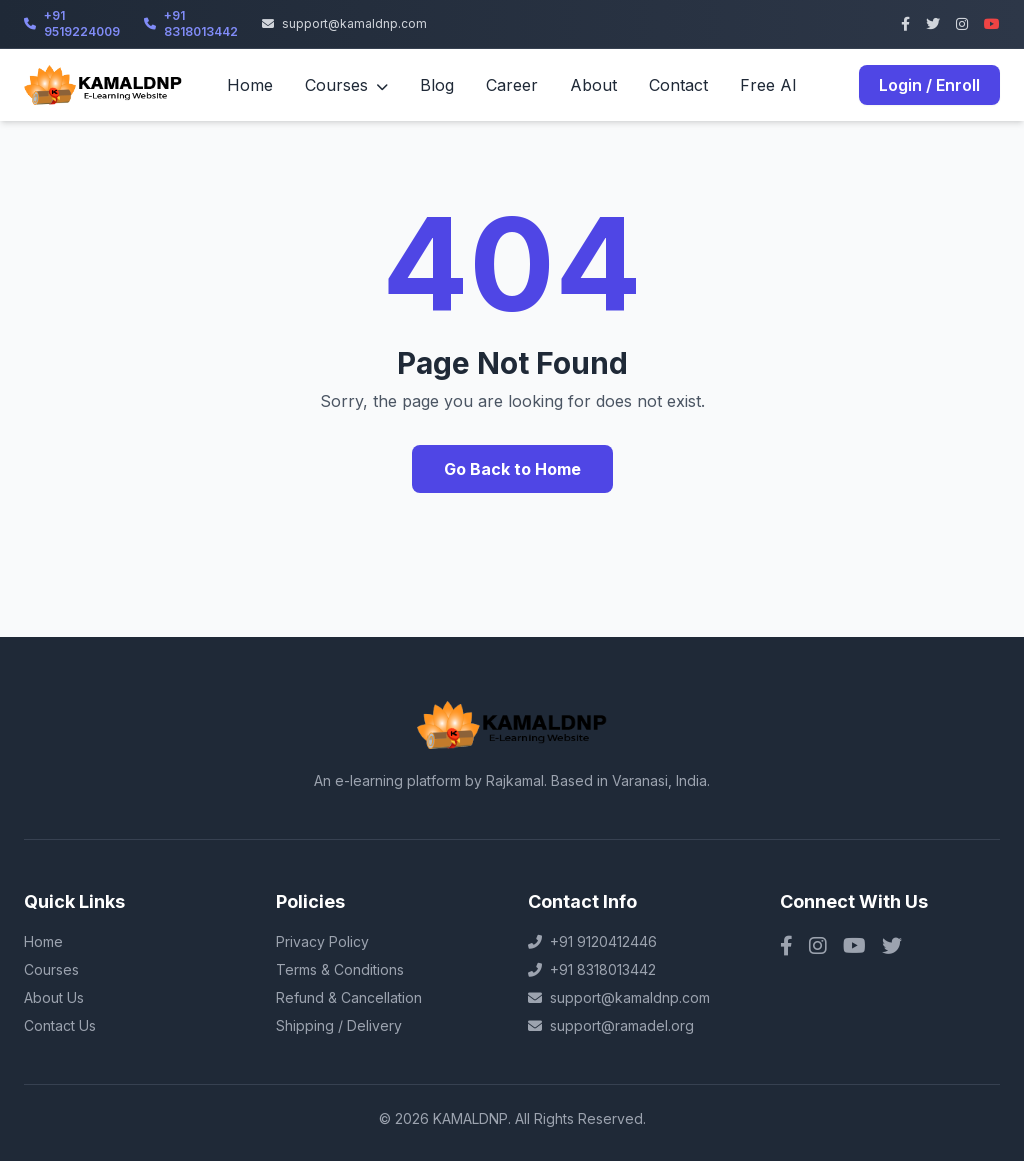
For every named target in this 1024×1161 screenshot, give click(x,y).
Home (250, 85)
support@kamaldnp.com (344, 23)
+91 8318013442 (191, 23)
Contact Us (60, 1025)
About (593, 85)
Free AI (768, 85)
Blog (437, 85)
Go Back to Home (512, 469)
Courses (346, 85)
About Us (54, 997)
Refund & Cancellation (349, 997)
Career (512, 85)
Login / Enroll (929, 85)
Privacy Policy (322, 941)
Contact (678, 85)
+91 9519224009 (72, 23)
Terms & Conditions (340, 969)
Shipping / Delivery (339, 1025)
